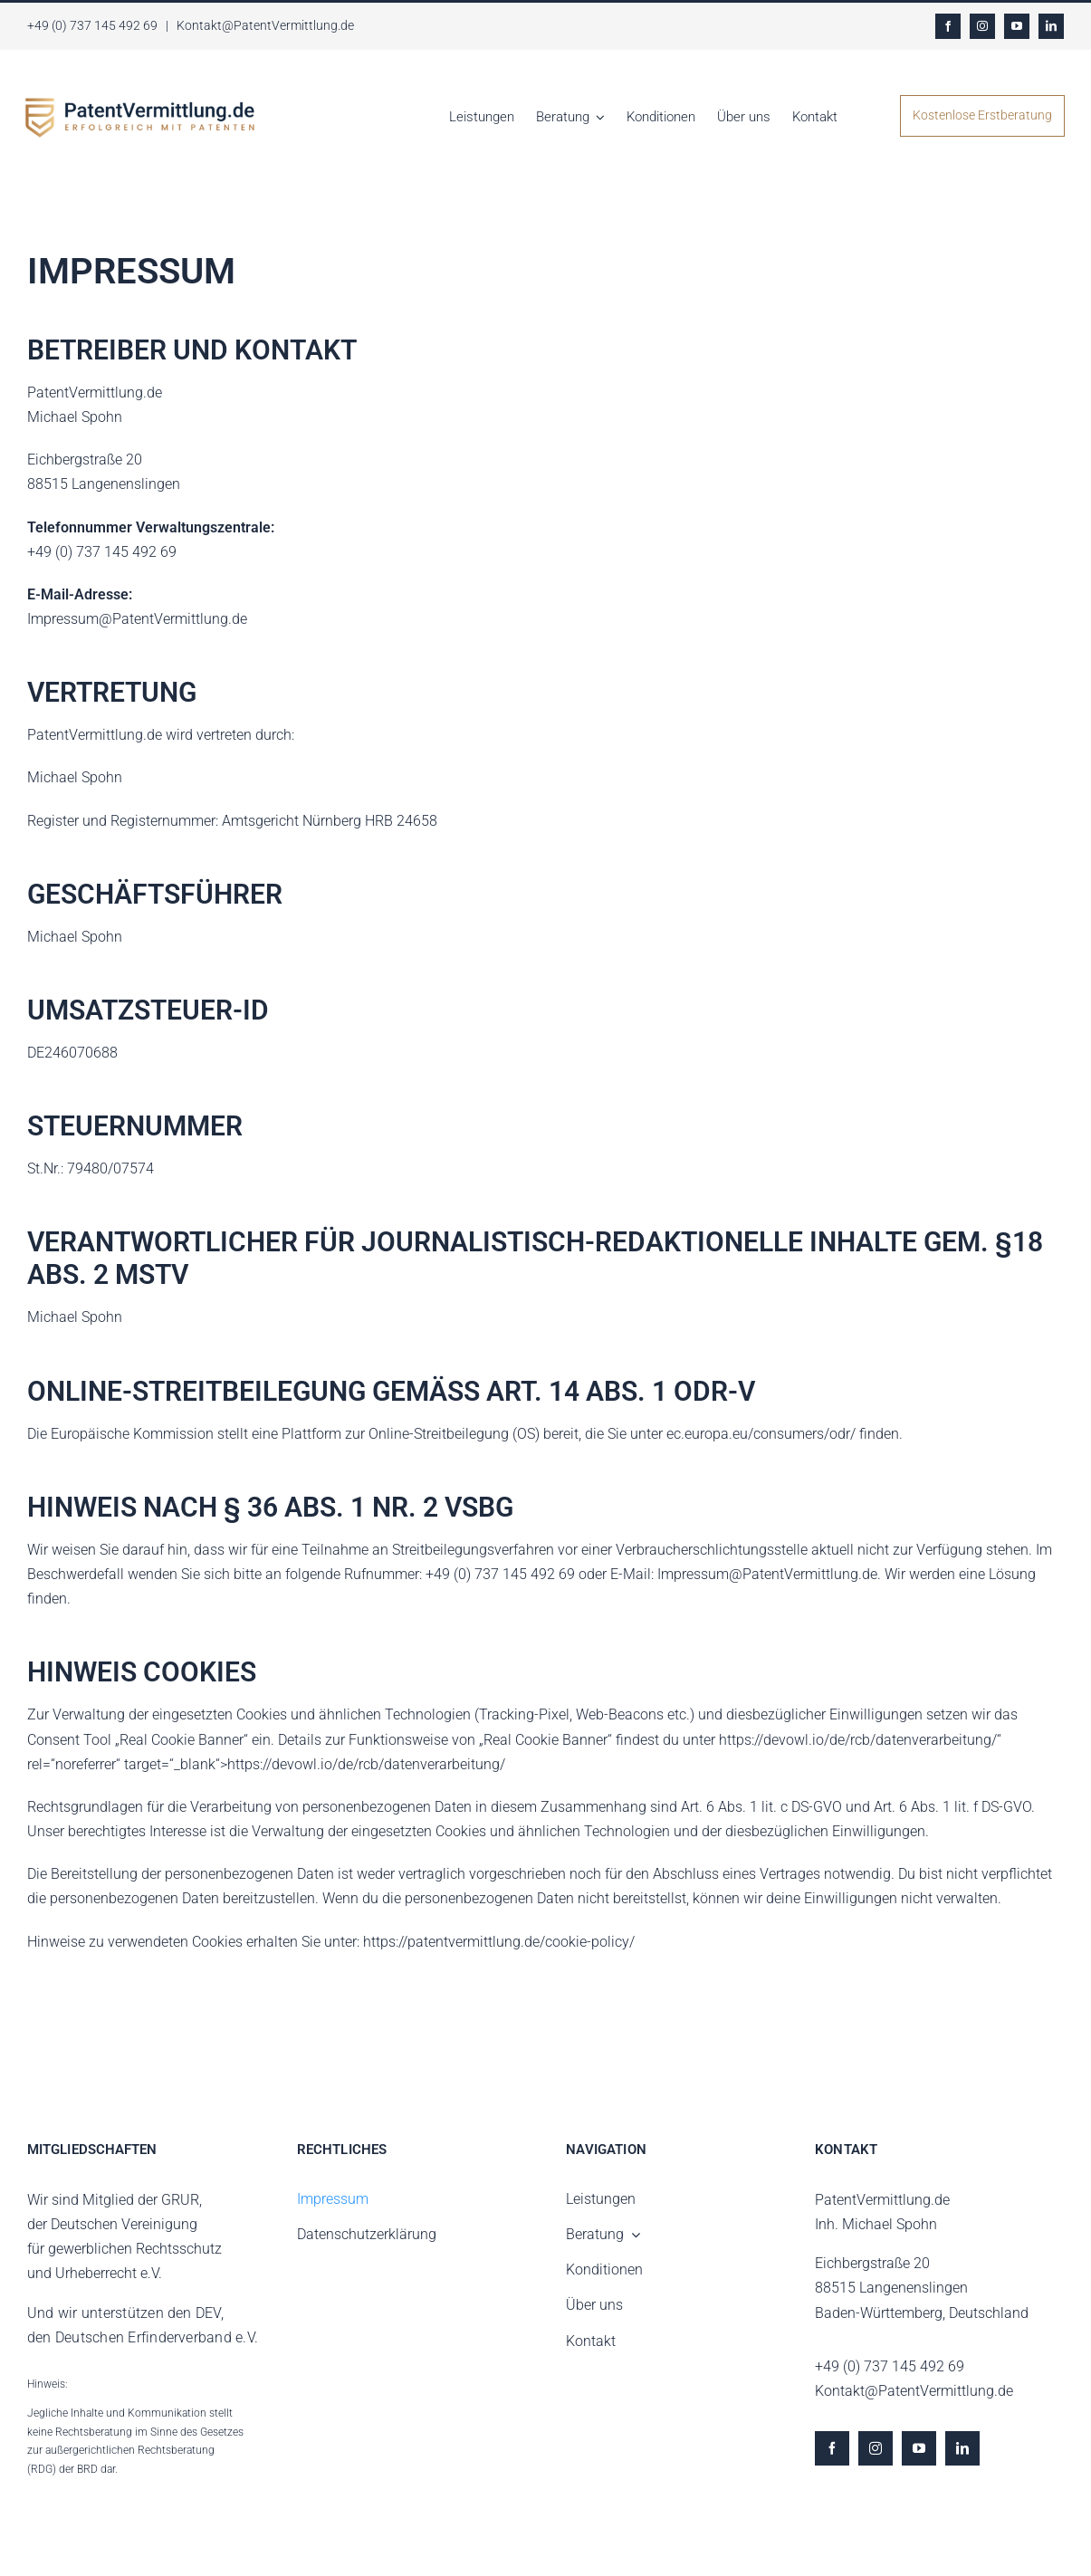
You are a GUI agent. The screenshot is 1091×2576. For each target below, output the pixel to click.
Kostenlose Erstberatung (982, 115)
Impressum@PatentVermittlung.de (137, 618)
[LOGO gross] (139, 104)
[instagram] (982, 26)
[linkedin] (1051, 26)
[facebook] (948, 26)
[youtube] (1016, 26)
